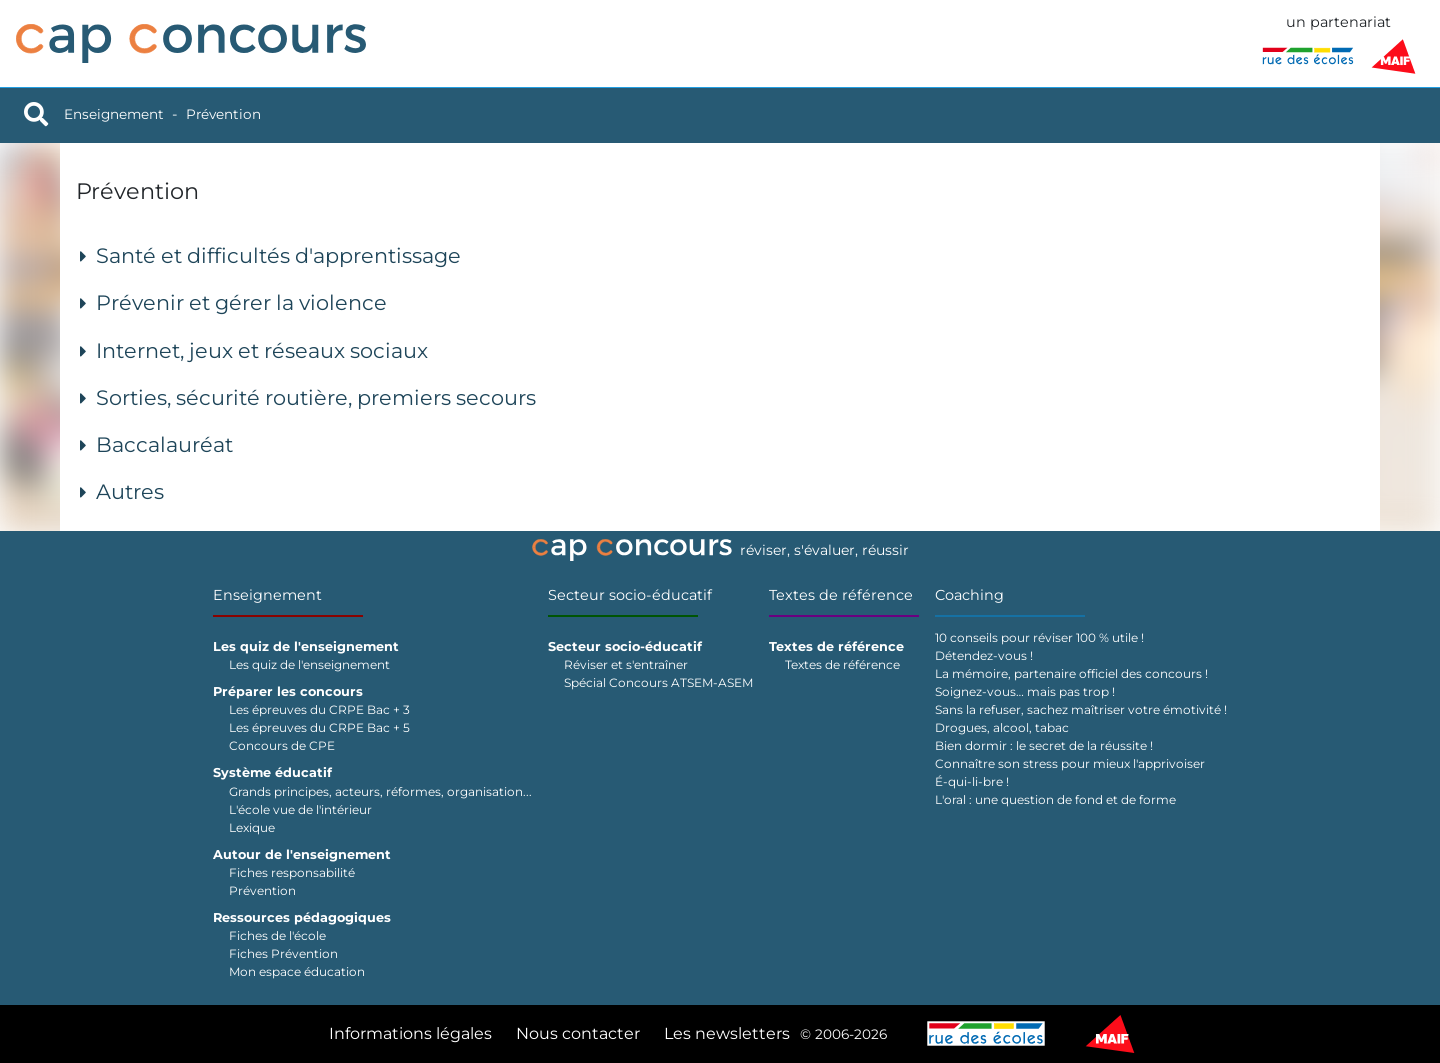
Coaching (969, 595)
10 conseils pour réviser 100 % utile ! (1039, 637)
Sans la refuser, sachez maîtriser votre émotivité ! (1081, 709)
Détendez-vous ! (984, 655)
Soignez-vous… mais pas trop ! (1025, 691)
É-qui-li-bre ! (972, 781)
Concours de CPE (282, 745)
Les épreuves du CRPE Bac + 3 (319, 709)
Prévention (223, 114)
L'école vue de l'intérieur (300, 809)
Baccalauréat (164, 444)
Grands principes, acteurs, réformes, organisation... (380, 791)
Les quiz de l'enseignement (309, 664)
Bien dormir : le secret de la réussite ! (1044, 745)
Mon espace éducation (297, 971)
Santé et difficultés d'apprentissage (278, 255)
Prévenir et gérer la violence (241, 302)
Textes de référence (841, 595)
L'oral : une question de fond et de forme (1055, 799)
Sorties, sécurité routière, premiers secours (316, 397)
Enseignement (114, 114)
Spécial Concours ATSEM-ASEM (658, 682)
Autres (130, 491)
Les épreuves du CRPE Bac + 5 (319, 727)
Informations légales (410, 1033)
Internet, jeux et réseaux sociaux (262, 350)
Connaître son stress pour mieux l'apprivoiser (1070, 763)
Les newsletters (727, 1033)
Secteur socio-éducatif (630, 595)
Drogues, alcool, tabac (1002, 727)
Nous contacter (578, 1033)
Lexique (252, 827)
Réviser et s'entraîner (626, 664)
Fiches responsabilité (292, 872)
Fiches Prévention (283, 953)
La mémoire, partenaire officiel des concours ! (1071, 673)
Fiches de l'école (277, 935)
